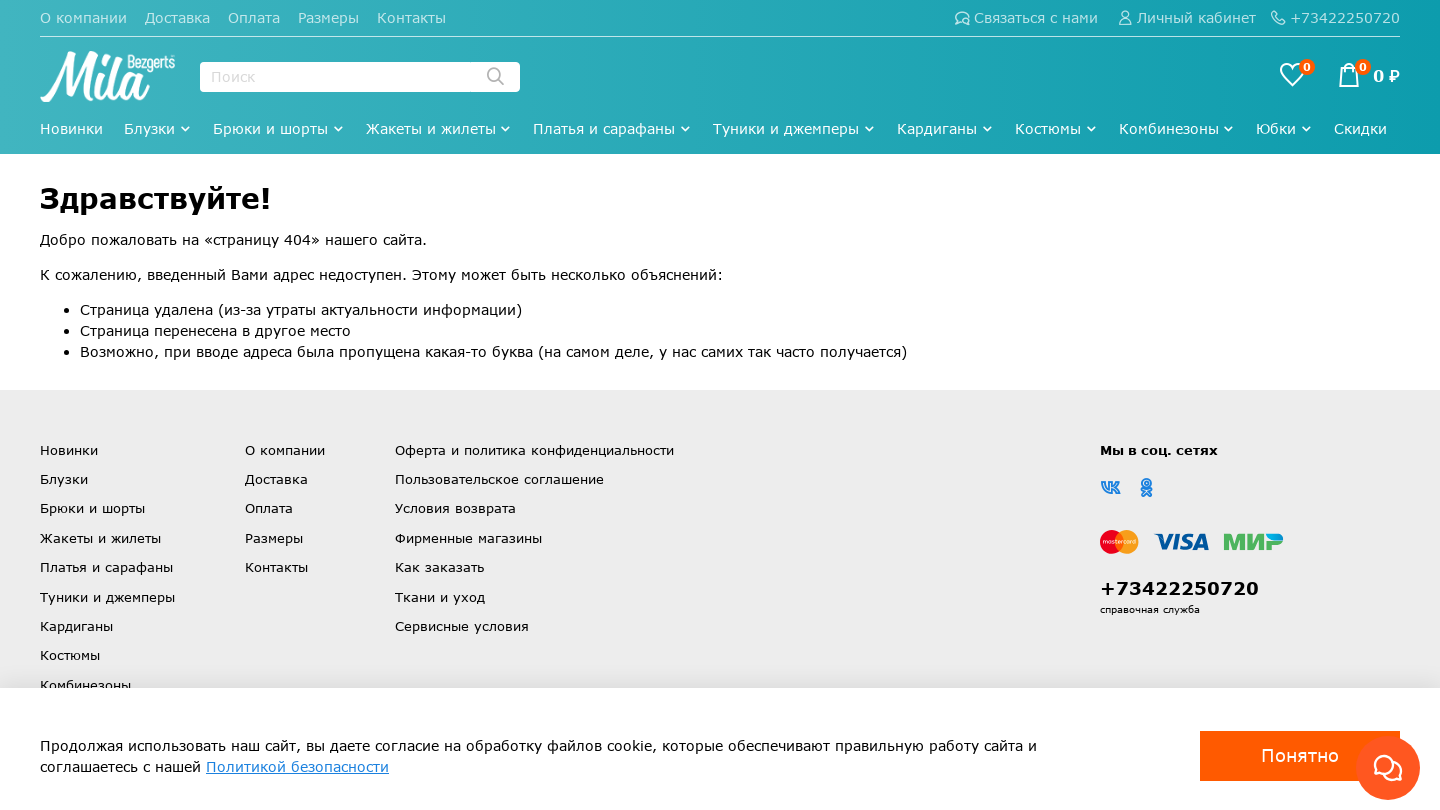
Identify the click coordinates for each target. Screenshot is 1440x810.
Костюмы (1056, 128)
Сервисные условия (462, 626)
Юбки (1284, 128)
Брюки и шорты (279, 128)
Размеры (328, 17)
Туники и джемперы (794, 128)
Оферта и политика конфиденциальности (534, 450)
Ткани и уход (440, 597)
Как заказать (439, 567)
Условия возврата (455, 508)
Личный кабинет (1187, 17)
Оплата (254, 17)
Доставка (177, 17)
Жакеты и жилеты (439, 128)
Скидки (1360, 128)
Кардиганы (945, 128)
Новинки (71, 128)
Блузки (158, 128)
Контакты (411, 17)
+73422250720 (1335, 17)
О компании (83, 17)
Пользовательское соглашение (499, 479)
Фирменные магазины (468, 538)
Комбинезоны (1177, 128)
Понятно (1300, 755)
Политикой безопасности (297, 766)
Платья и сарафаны (612, 128)
